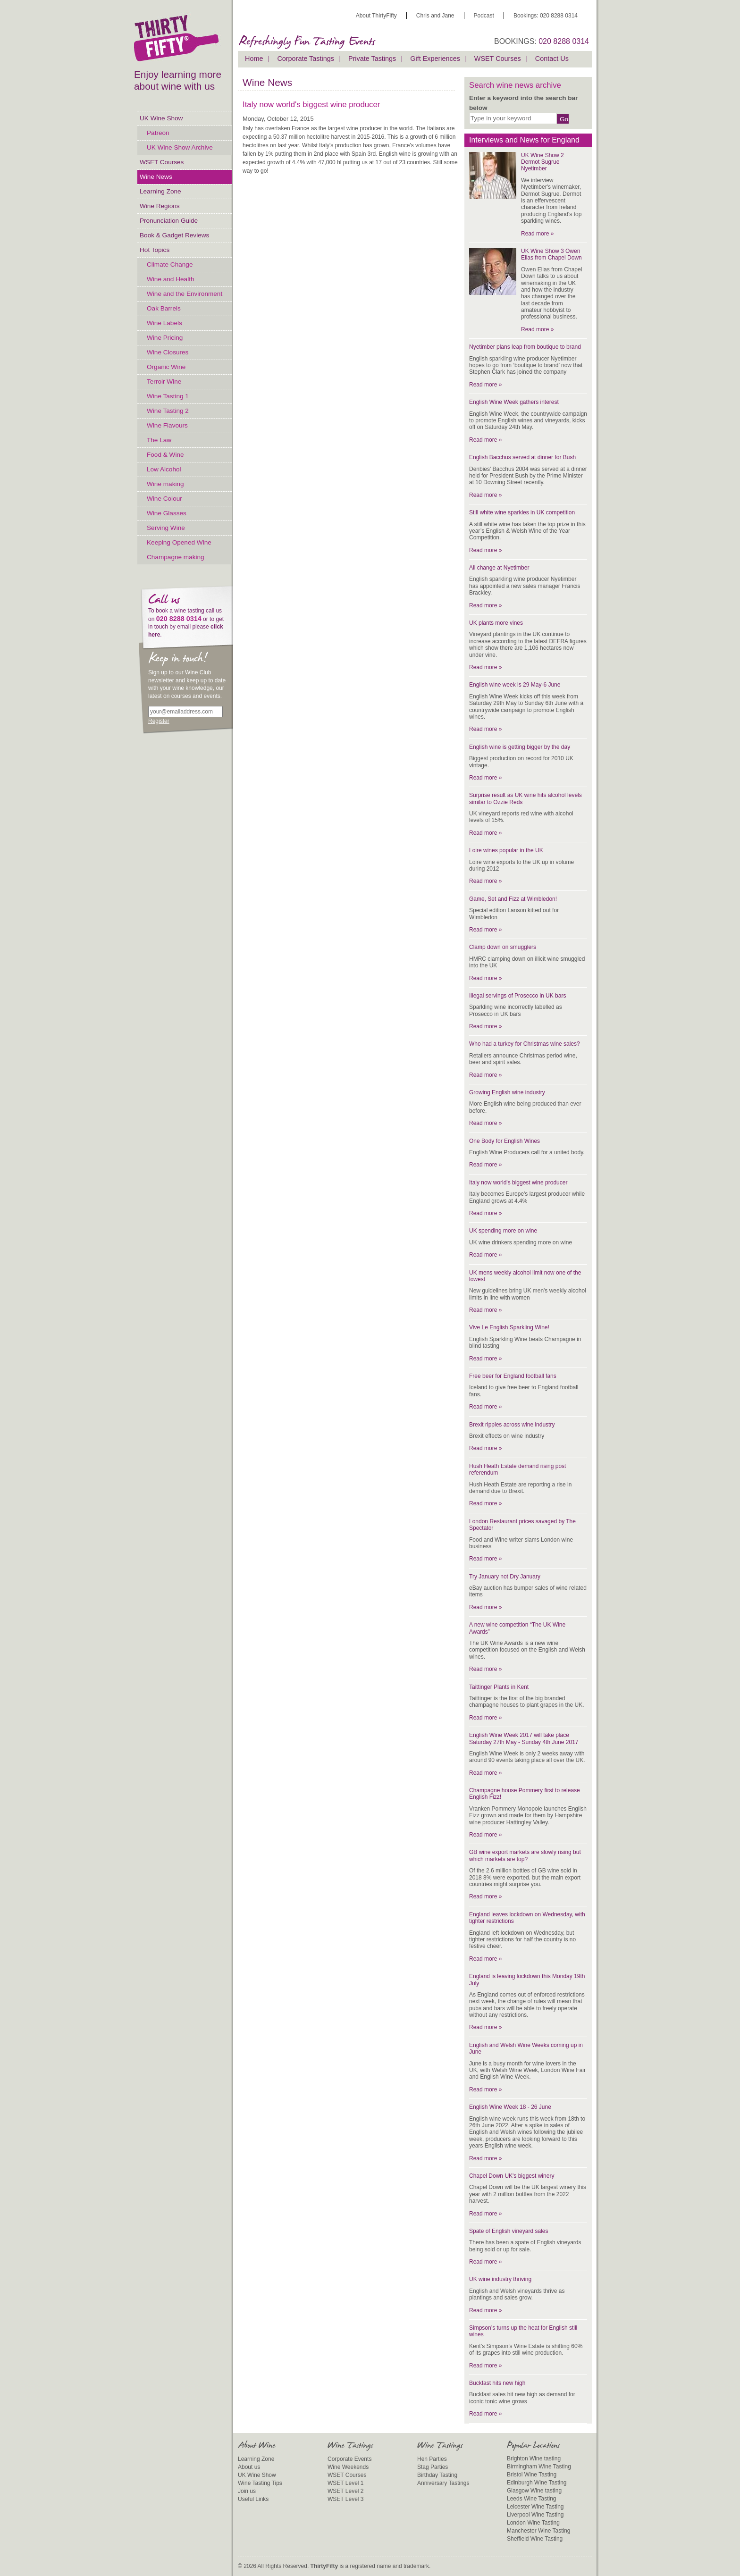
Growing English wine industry (507, 1092)
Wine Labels (164, 323)
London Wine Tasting (533, 2522)
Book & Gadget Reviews (174, 235)
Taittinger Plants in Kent (499, 1687)
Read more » (537, 233)
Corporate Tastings (305, 58)
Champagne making (175, 557)
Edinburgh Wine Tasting (537, 2482)
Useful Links (253, 2499)
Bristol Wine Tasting (531, 2474)
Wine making (165, 483)
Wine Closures (167, 352)
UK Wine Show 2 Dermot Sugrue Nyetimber (542, 162)
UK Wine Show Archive (180, 147)
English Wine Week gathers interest (514, 402)
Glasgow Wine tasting (534, 2490)
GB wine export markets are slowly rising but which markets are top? (525, 1855)
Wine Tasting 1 (168, 396)
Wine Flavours (167, 425)
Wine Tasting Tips (260, 2483)
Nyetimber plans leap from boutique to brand (525, 347)
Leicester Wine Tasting (535, 2506)
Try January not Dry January (504, 1576)
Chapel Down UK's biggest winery (511, 2176)
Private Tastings (372, 58)
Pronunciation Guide (169, 220)
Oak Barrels (164, 308)
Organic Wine (166, 366)
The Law (159, 440)
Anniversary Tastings (443, 2483)
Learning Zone (160, 191)
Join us (247, 2491)
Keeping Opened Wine (179, 542)
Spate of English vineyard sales (508, 2231)
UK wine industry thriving (500, 2279)
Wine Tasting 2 (168, 410)
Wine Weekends (348, 2467)
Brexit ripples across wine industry (512, 1424)
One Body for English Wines (504, 1141)
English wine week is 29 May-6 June (514, 684)
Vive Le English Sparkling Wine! (509, 1327)
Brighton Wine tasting (534, 2458)
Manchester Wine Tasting (539, 2530)
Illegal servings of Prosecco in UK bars (517, 995)
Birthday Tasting (437, 2475)
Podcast (484, 15)
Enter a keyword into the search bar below (523, 102)
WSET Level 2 (345, 2491)
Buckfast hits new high (497, 2383)
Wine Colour (164, 498)
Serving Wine (166, 527)
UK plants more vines (496, 623)
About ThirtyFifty (376, 15)
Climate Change (170, 264)
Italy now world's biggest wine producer (518, 1182)
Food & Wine (165, 454)
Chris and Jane (435, 15)
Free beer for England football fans (512, 1376)
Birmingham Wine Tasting (539, 2466)
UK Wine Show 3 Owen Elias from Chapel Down (551, 254)
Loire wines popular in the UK (506, 850)
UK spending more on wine (503, 1230)
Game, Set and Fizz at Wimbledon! (513, 899)
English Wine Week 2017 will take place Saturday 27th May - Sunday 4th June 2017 (524, 1738)
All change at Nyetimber (499, 567)
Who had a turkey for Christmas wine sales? (524, 1043)
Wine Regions (160, 206)
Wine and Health (170, 279)
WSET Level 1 (345, 2483)
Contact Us (552, 58)
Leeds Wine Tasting (531, 2498)
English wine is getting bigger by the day (519, 747)
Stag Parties (432, 2467)
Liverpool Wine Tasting (535, 2514)
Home (254, 58)
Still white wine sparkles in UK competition (522, 512)
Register (158, 721)
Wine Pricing (165, 337)
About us (249, 2467)
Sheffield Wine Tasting (535, 2538)
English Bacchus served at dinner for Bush (522, 457)
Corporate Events (349, 2459)
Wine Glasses (166, 513)
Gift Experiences (435, 58)
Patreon (158, 132)
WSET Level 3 (345, 2499)
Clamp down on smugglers (502, 947)
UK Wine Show (161, 118)
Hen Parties (432, 2459)
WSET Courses (162, 162)
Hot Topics (154, 249)
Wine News (156, 176)
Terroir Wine (164, 381)
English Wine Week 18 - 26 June (510, 2107)
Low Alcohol (164, 469)
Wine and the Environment (184, 293)
